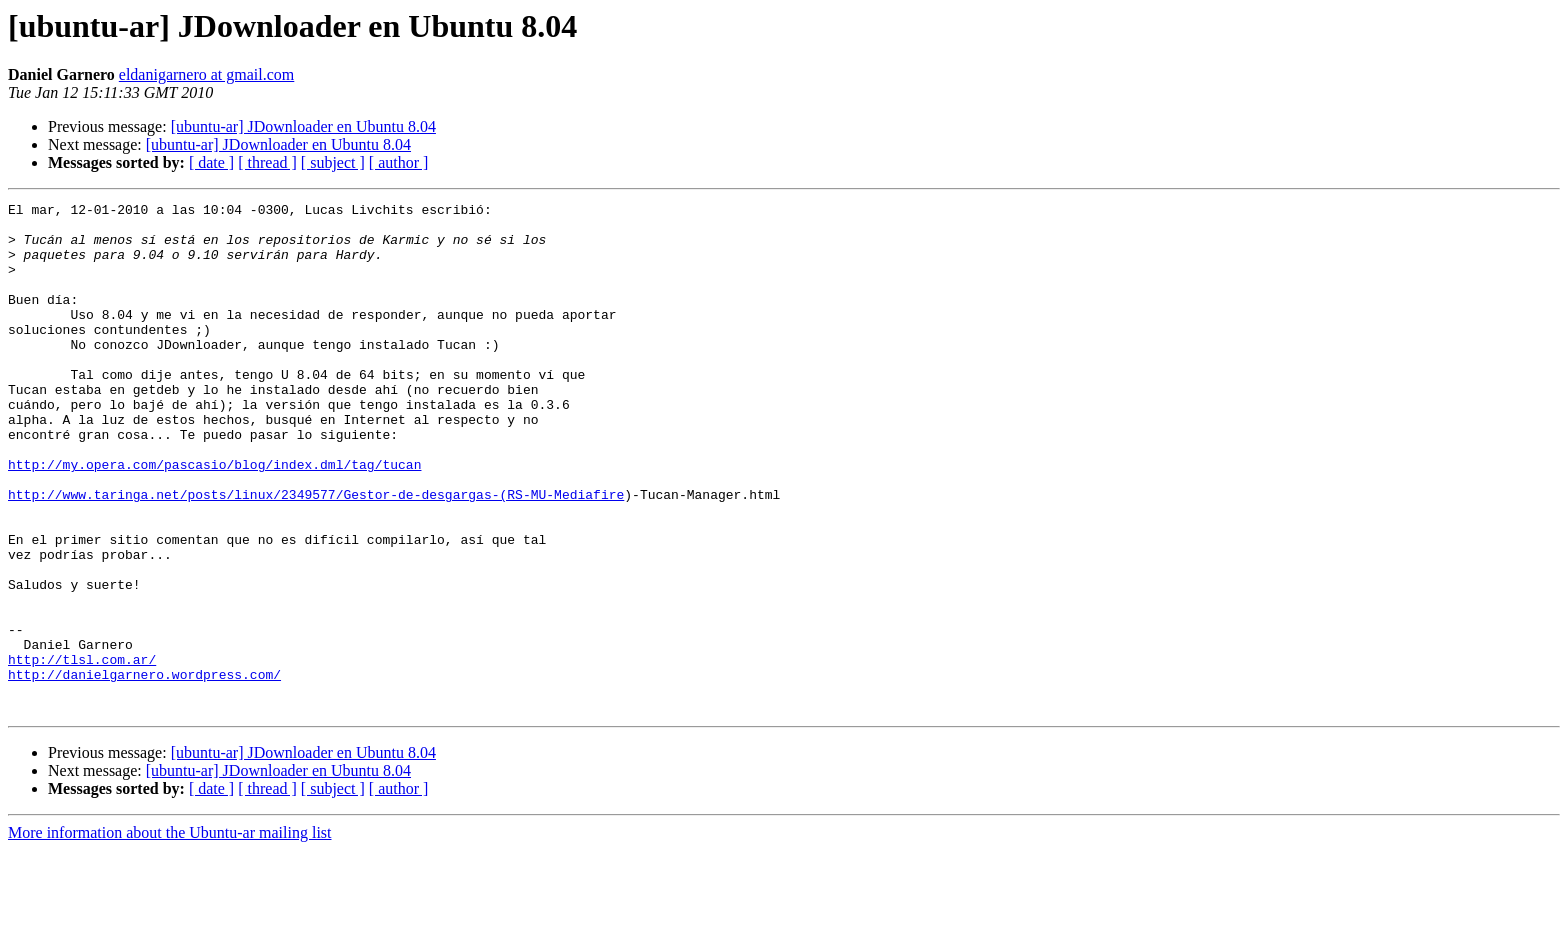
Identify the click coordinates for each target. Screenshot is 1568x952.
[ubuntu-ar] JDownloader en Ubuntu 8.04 (303, 126)
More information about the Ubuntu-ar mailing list (170, 934)
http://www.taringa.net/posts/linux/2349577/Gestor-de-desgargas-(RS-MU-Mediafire (316, 554)
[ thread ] (267, 162)
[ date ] (211, 162)
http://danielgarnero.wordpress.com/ (144, 770)
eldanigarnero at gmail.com (206, 74)
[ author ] (399, 162)
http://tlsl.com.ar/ (82, 752)
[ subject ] (333, 162)
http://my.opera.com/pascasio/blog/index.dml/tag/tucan (214, 518)
